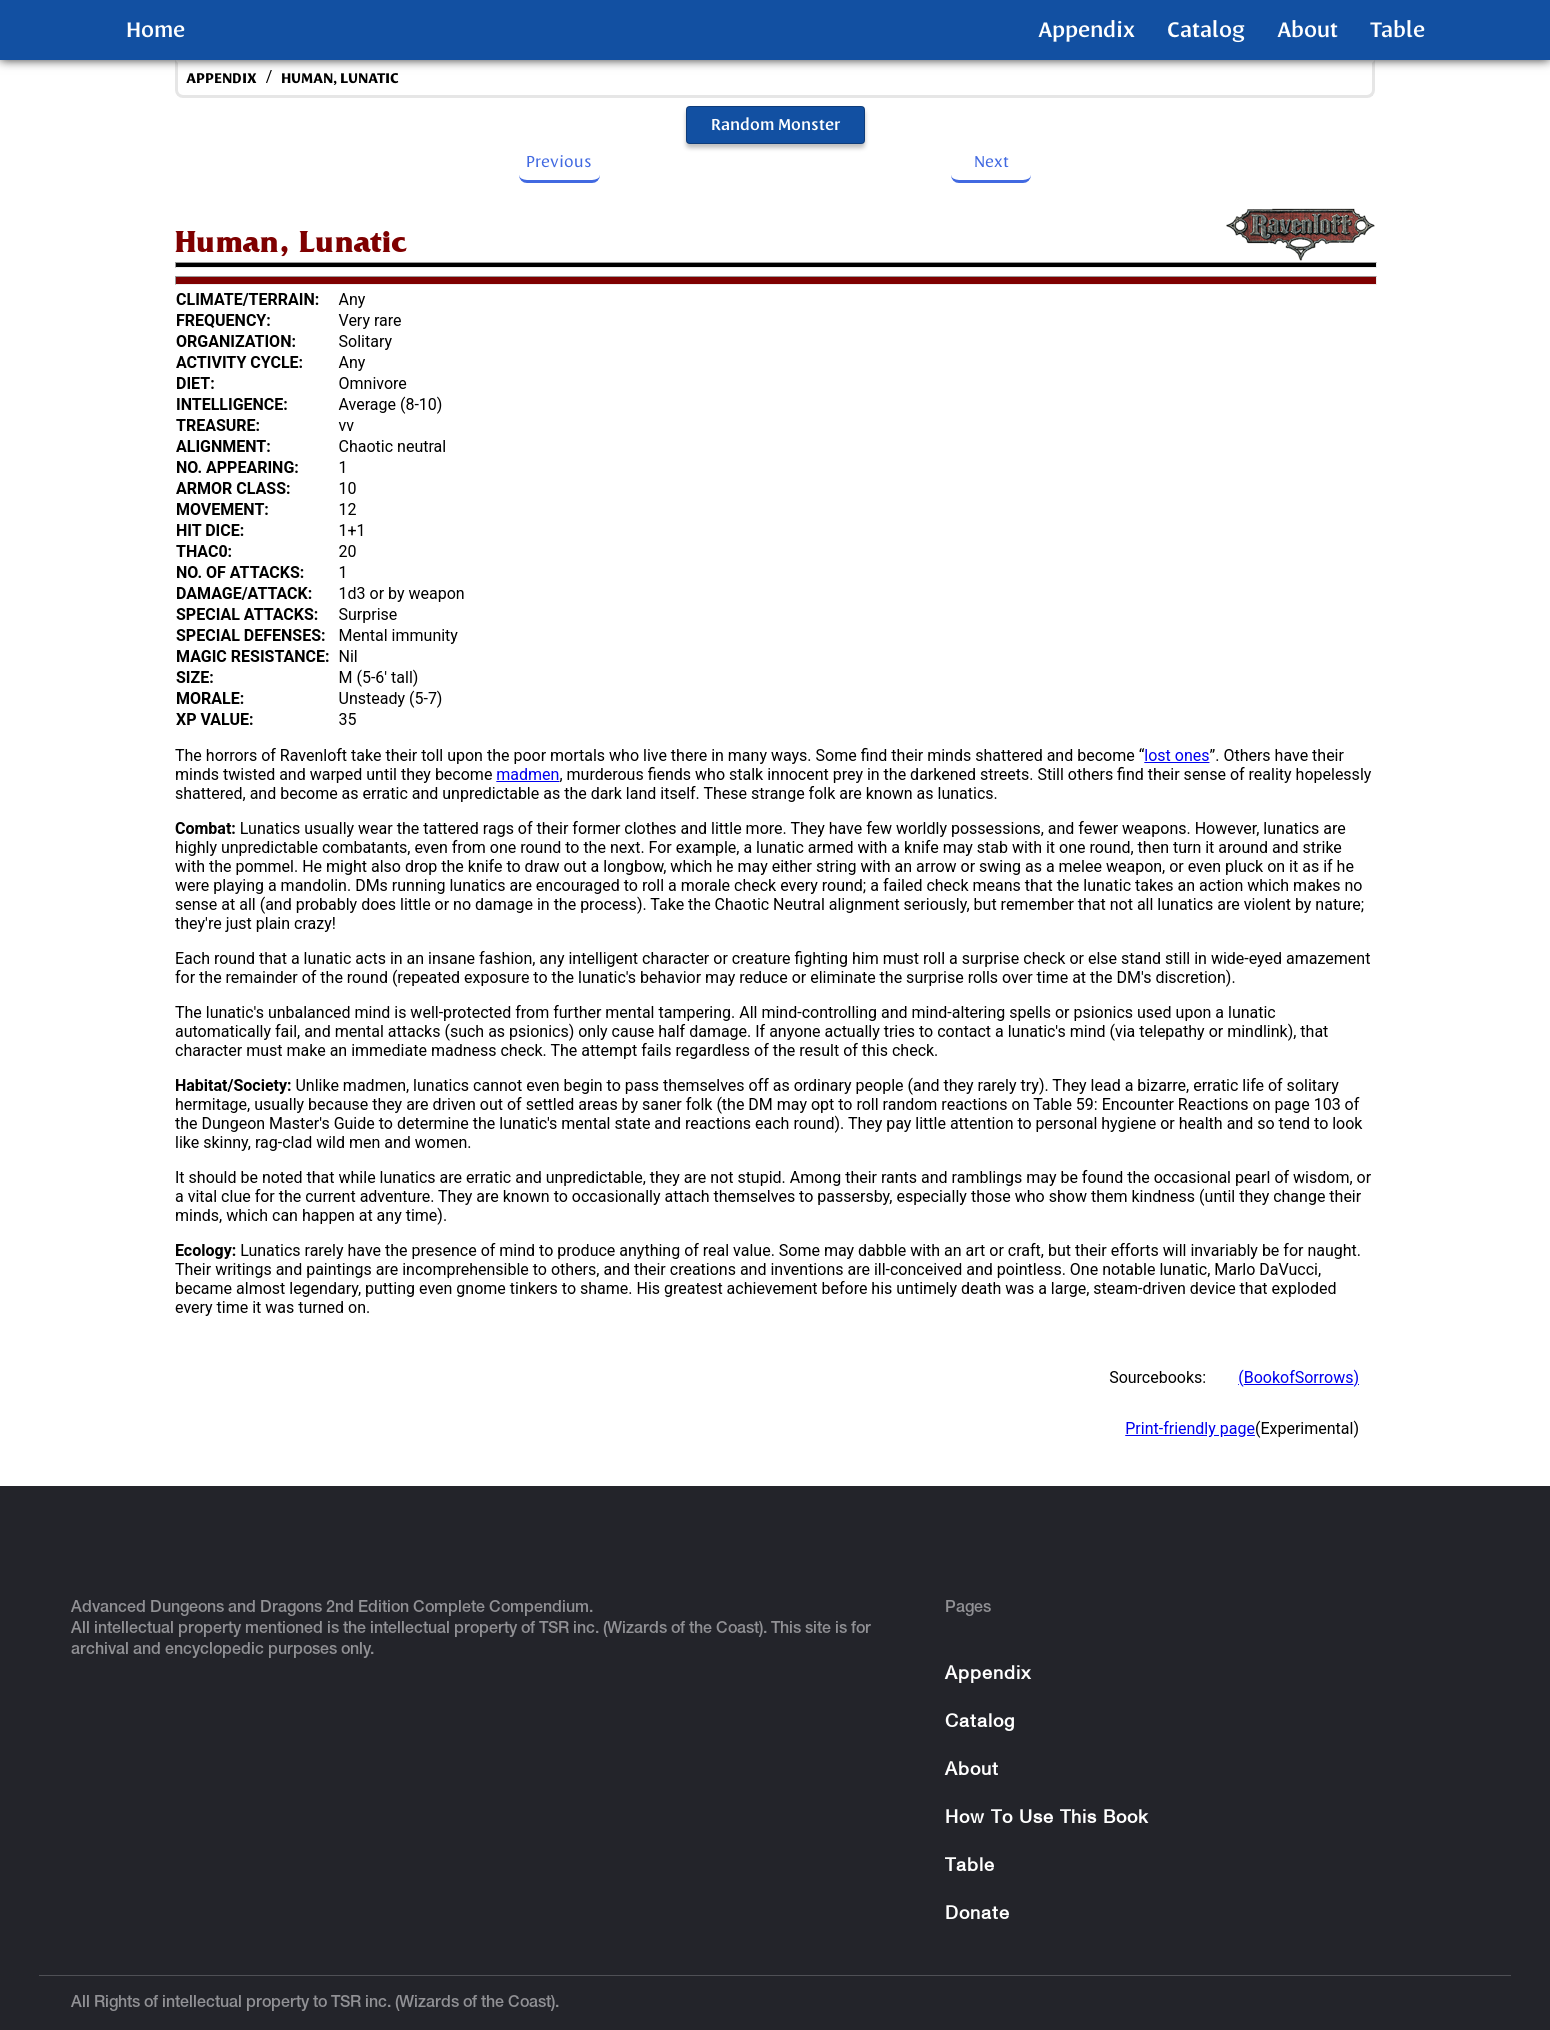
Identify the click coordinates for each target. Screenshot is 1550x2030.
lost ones (1176, 755)
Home (155, 30)
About (1307, 30)
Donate (977, 1914)
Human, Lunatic (340, 78)
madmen (527, 774)
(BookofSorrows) (1298, 1377)
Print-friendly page (1190, 1428)
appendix (221, 78)
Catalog (1206, 30)
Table (1397, 30)
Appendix (1086, 30)
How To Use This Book (1046, 1818)
